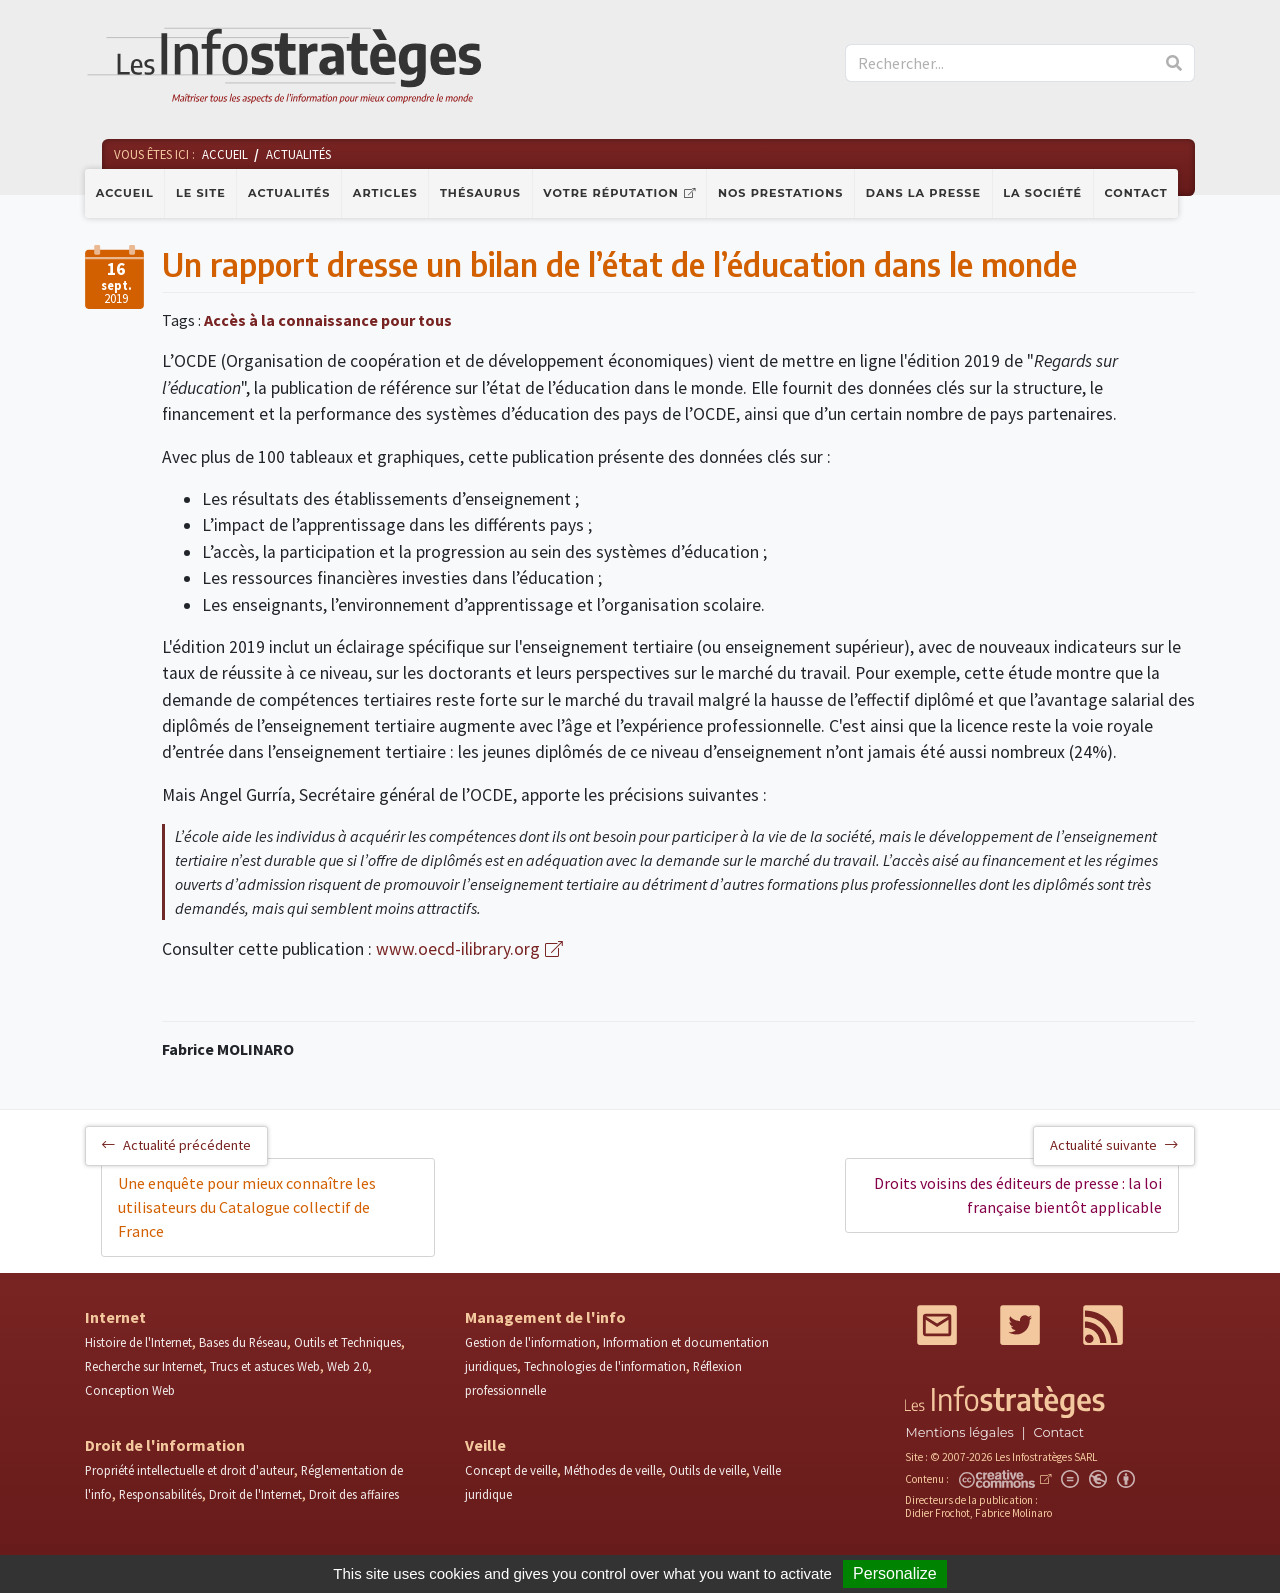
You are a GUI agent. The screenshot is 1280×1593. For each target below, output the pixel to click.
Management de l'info (545, 1317)
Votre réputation (610, 193)
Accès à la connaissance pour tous (328, 320)
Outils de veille (707, 1470)
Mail (937, 1325)
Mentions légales (959, 1432)
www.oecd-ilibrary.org (458, 949)
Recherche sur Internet (144, 1366)
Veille (485, 1445)
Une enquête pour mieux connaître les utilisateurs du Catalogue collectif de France (247, 1207)
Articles (385, 193)
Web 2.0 (347, 1366)
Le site (201, 193)
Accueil (125, 193)
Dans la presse (923, 193)
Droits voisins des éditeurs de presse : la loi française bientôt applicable (1018, 1195)
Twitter (1020, 1325)
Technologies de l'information (605, 1366)
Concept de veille (511, 1470)
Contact (1136, 193)
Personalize (895, 1573)
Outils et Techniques (347, 1342)
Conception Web (130, 1390)
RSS (1103, 1325)
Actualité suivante (1114, 1145)
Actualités (289, 193)
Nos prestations (781, 193)
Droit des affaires (354, 1494)
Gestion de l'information (530, 1342)
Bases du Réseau (243, 1342)
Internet (115, 1317)
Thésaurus (480, 193)
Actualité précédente (176, 1145)
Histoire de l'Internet (138, 1342)
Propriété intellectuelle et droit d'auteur (189, 1470)
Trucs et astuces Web (265, 1366)
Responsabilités (160, 1494)
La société (1042, 193)
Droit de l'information (165, 1445)
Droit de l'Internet (255, 1494)
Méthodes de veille (613, 1470)
